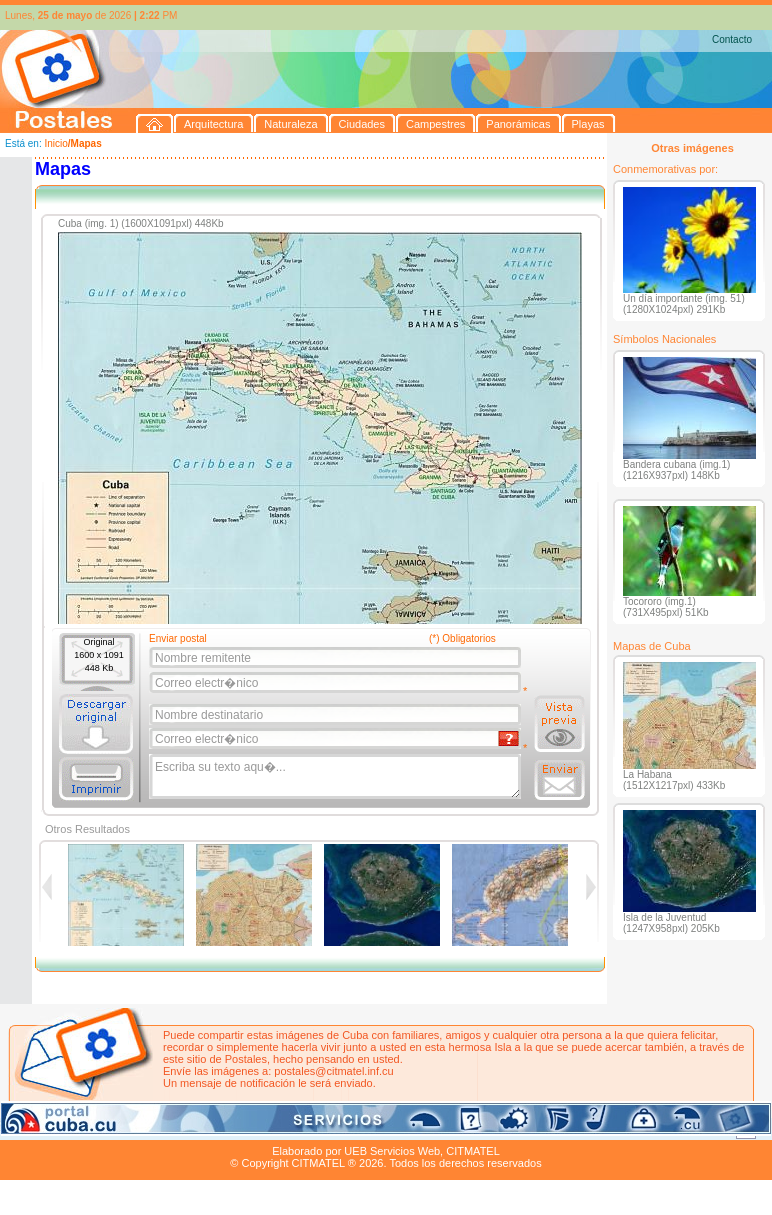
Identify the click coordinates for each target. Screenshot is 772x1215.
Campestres (249, 1128)
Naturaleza (129, 1128)
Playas (378, 1128)
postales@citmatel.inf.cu (333, 1071)
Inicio (55, 143)
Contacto (732, 39)
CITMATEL (473, 1151)
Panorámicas (321, 1128)
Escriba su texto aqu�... (336, 777)
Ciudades (188, 1128)
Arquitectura (63, 1128)
